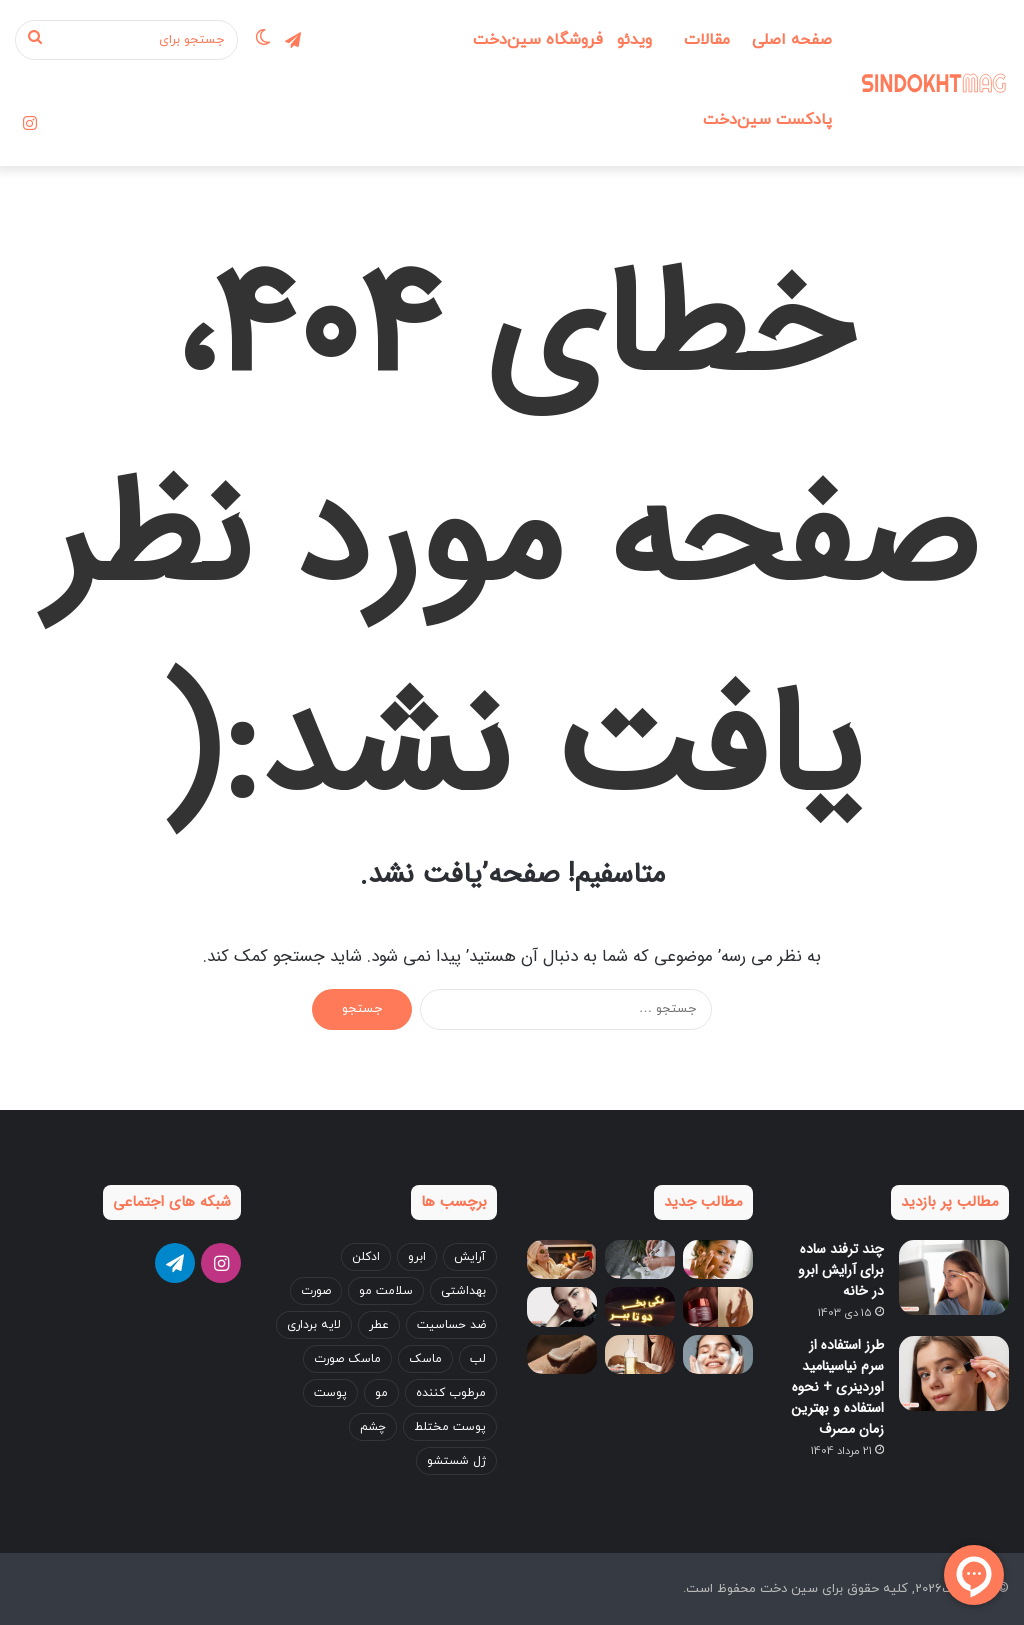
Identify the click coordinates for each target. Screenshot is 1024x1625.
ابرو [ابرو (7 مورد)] (417, 1257)
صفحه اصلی (792, 40)
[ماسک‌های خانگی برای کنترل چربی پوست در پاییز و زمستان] (562, 1259)
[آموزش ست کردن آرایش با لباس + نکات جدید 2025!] (562, 1306)
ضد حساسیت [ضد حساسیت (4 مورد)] (451, 1325)
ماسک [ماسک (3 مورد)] (425, 1359)
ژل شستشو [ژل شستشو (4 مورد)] (456, 1461)
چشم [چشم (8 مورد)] (373, 1427)
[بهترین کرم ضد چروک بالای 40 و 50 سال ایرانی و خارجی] (718, 1306)
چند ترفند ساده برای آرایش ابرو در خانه (841, 1270)
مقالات (707, 40)
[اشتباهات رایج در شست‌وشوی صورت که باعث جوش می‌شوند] (718, 1354)
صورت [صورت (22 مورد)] (316, 1291)
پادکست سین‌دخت (767, 120)
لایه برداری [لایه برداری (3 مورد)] (314, 1325)
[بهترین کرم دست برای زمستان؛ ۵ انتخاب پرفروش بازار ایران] (562, 1354)
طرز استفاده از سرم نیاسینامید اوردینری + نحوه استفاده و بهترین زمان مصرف (837, 1387)
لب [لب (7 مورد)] (478, 1359)
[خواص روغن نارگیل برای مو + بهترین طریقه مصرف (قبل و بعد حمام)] (640, 1354)
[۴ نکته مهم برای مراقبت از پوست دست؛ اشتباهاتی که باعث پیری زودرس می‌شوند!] (640, 1259)
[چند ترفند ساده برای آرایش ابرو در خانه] (954, 1277)
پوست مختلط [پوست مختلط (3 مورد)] (450, 1427)
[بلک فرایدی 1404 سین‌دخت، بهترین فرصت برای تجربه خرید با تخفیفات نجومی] (640, 1306)
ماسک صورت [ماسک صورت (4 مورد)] (347, 1359)
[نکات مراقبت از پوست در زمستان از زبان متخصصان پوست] (718, 1259)
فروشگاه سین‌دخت (538, 40)
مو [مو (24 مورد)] (381, 1393)
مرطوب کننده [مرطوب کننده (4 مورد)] (451, 1393)
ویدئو (634, 40)
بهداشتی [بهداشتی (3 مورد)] (463, 1291)
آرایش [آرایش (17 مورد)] (470, 1257)
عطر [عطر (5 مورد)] (379, 1325)
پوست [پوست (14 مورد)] (330, 1393)
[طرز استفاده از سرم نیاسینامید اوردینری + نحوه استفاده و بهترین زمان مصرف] (954, 1373)
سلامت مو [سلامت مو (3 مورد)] (386, 1291)
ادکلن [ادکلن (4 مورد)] (366, 1257)
